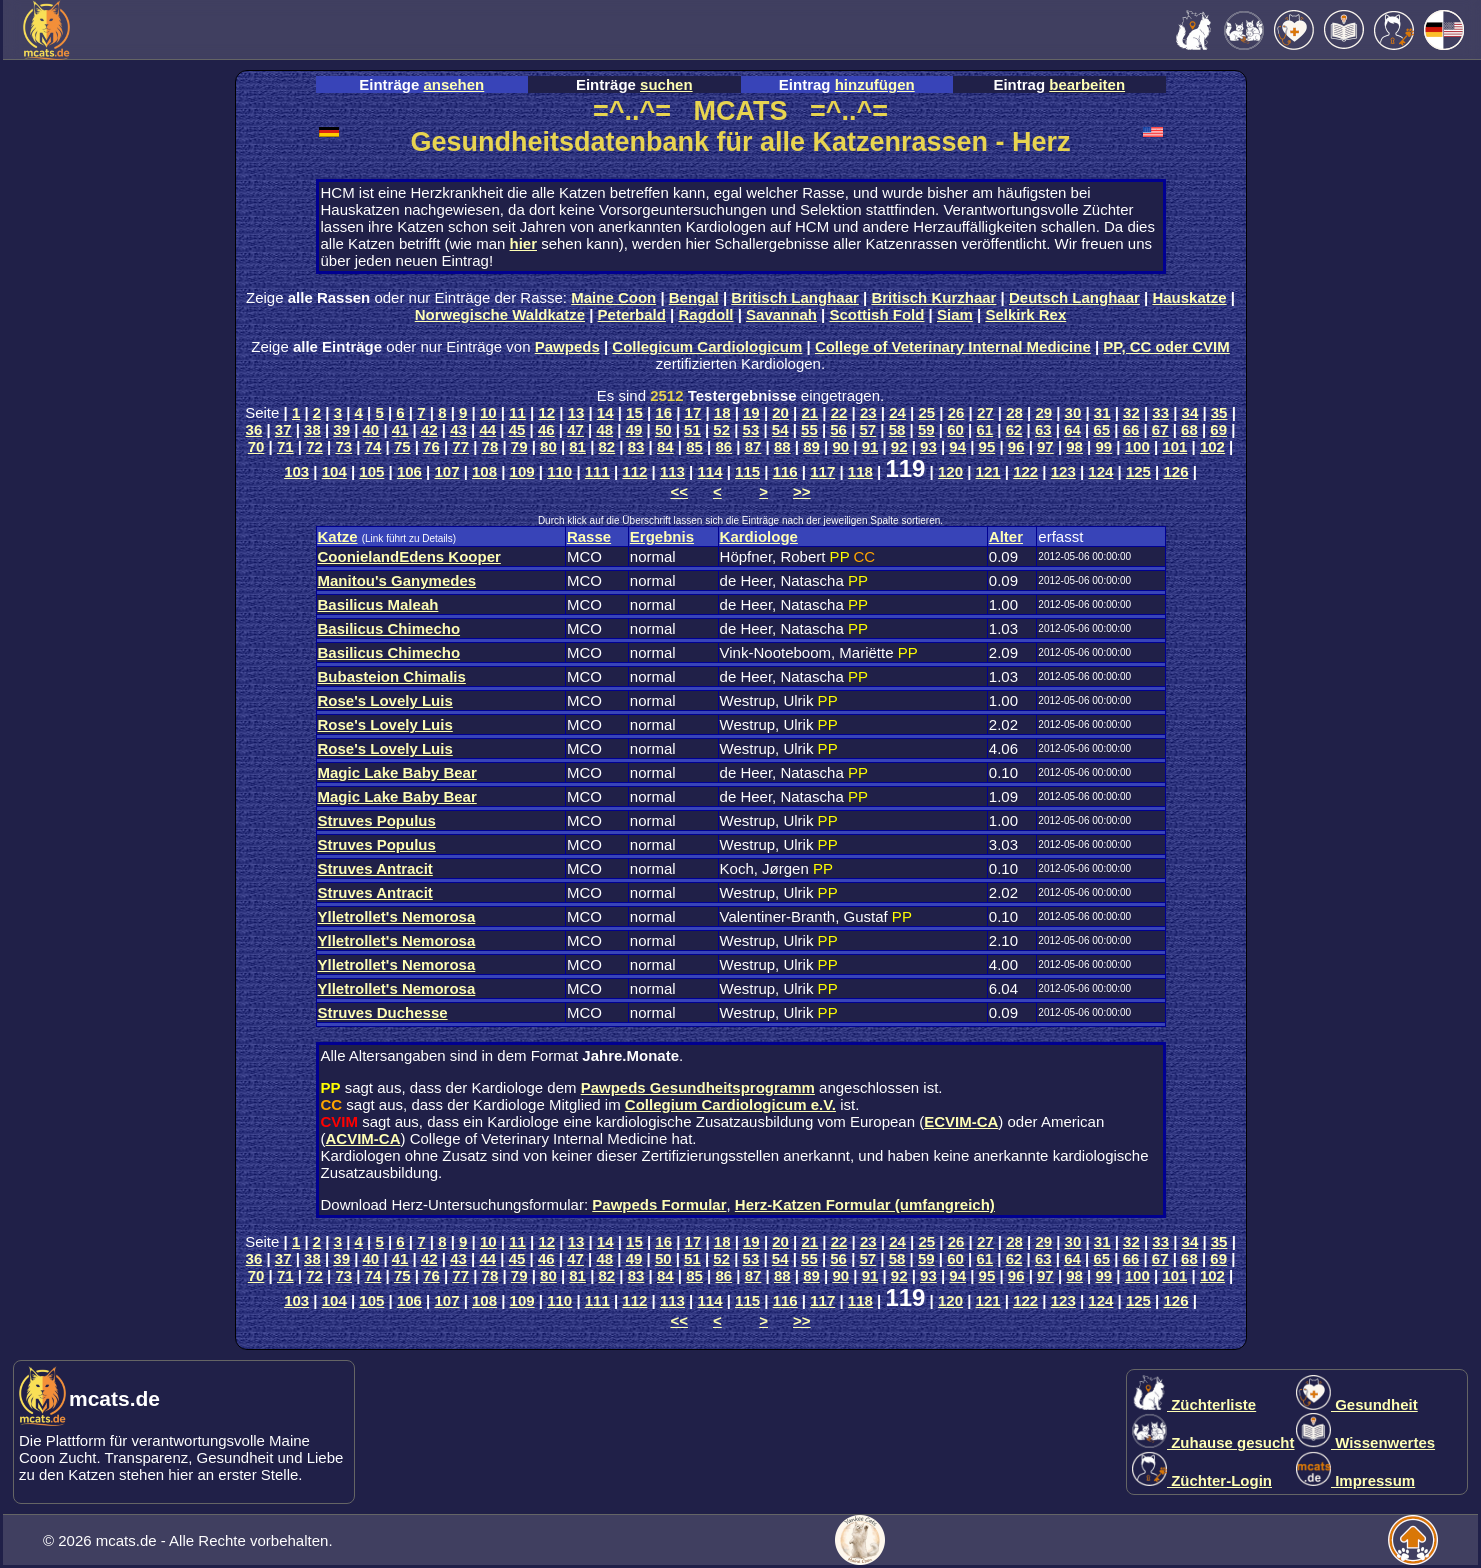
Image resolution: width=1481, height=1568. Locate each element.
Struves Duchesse (383, 1012)
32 (1131, 412)
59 (926, 429)
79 (519, 446)
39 (341, 429)
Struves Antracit (375, 868)
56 (838, 429)
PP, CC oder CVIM (1166, 346)
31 (1102, 412)
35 (1219, 412)
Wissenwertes (1365, 1442)
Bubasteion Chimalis (392, 676)
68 (1189, 429)
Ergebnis (662, 536)
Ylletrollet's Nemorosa (397, 916)
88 (782, 446)
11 (517, 412)
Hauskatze (1189, 297)
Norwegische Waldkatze (500, 314)
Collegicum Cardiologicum (707, 346)
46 (546, 429)
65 (1101, 429)
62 (1014, 429)
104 (334, 471)
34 (1190, 412)
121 (988, 471)
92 (899, 446)
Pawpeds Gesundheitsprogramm (698, 1087)
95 (987, 446)
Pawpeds (567, 346)
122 (1025, 471)
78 (490, 446)
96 (1016, 446)
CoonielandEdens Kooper (409, 556)
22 (839, 412)
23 (868, 412)
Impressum (1355, 1480)
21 (810, 412)
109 (522, 471)
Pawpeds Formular (659, 1204)
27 (985, 412)
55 (809, 429)
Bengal (694, 297)
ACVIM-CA (363, 1138)
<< (679, 491)
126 (1175, 471)
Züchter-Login (1202, 1480)
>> (802, 491)
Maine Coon (613, 297)
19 (751, 412)
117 (822, 471)
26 (956, 412)
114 (710, 471)
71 (285, 446)
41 (400, 429)
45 (517, 429)
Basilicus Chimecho (389, 628)
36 (254, 429)
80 (548, 446)
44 (487, 429)
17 (693, 412)
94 (957, 446)
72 (314, 446)
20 (780, 412)
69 (1218, 429)
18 (722, 412)
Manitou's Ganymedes (397, 580)
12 (546, 412)
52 (721, 429)
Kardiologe (759, 536)
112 (634, 471)
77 (460, 446)
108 (484, 471)
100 (1137, 446)
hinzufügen (875, 84)
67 (1160, 429)
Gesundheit (1357, 1404)
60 (955, 429)
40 (371, 429)
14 (605, 412)
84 (665, 446)
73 (343, 446)
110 (559, 471)
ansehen (453, 84)
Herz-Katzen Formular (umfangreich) (865, 1204)
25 (926, 412)
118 (860, 471)
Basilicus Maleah (378, 604)
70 (256, 446)
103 (296, 471)
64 (1072, 429)
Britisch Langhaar (795, 297)
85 (694, 446)
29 (1043, 412)
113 (672, 471)
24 (897, 412)
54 (780, 429)
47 (575, 429)
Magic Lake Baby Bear (397, 772)
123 (1063, 471)
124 (1100, 471)
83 (636, 446)
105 (371, 471)
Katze (338, 536)
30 (1073, 412)
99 (1104, 446)
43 (458, 429)
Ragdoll (705, 314)
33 (1160, 412)
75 (402, 446)
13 (576, 412)
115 (747, 471)
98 (1074, 446)
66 (1131, 429)
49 (634, 429)
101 (1174, 446)
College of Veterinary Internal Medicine (953, 346)
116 (785, 471)
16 (663, 412)
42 (429, 429)
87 (753, 446)
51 (692, 429)
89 (811, 446)
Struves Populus (377, 820)
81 (577, 446)
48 (604, 429)
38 (312, 429)
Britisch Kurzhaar (933, 297)
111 (597, 471)
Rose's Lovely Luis (385, 700)
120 (950, 471)
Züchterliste (1194, 1404)
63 (1043, 429)
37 (283, 429)
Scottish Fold (876, 314)
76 (431, 446)
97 (1045, 446)
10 (488, 412)
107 (446, 471)
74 (373, 446)
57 (868, 429)
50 (663, 429)
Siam (955, 314)
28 (1014, 412)
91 (870, 446)
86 (723, 446)
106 (409, 471)
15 (634, 412)
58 (897, 429)
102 (1212, 446)
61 (984, 429)
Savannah (781, 314)
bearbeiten (1087, 84)
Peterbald (632, 314)
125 (1138, 471)
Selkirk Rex (1025, 314)
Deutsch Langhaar (1074, 297)
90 (840, 446)
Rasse (589, 536)
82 (607, 446)
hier (523, 243)
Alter (1006, 536)
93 (928, 446)
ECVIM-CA (961, 1121)
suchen (666, 84)
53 (751, 429)
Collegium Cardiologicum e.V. (730, 1104)
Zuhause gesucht (1213, 1442)
